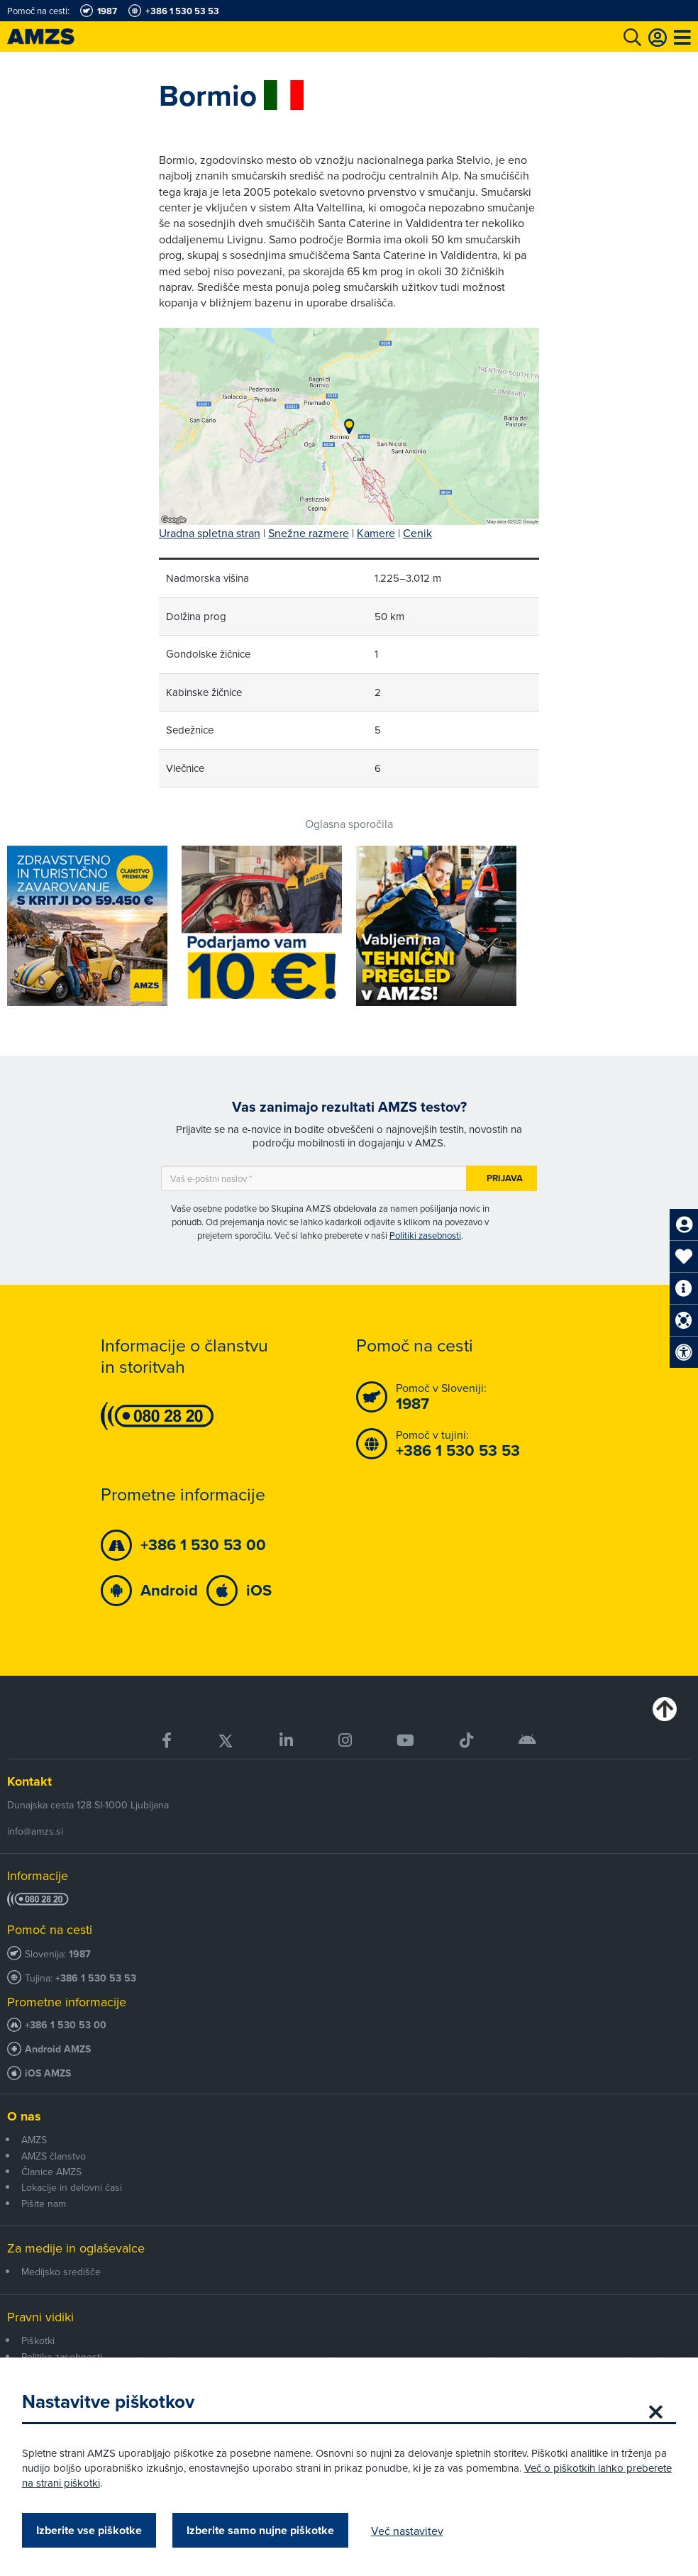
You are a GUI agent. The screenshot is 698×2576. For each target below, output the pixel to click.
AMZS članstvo (53, 2156)
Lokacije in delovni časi (71, 2187)
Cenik (417, 533)
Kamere (376, 533)
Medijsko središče (61, 2272)
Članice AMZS (51, 2172)
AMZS (34, 2140)
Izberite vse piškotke (95, 2530)
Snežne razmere (308, 533)
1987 (80, 1954)
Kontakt (29, 1781)
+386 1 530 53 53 (95, 1978)
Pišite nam (43, 2203)
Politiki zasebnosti (425, 1235)
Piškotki (38, 2340)
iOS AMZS (48, 2073)
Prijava (505, 1178)
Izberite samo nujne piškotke (266, 2530)
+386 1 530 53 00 (65, 2025)
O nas (24, 2116)
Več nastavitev (413, 2530)
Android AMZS (58, 2049)
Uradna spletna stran (209, 533)
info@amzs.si (35, 1831)
